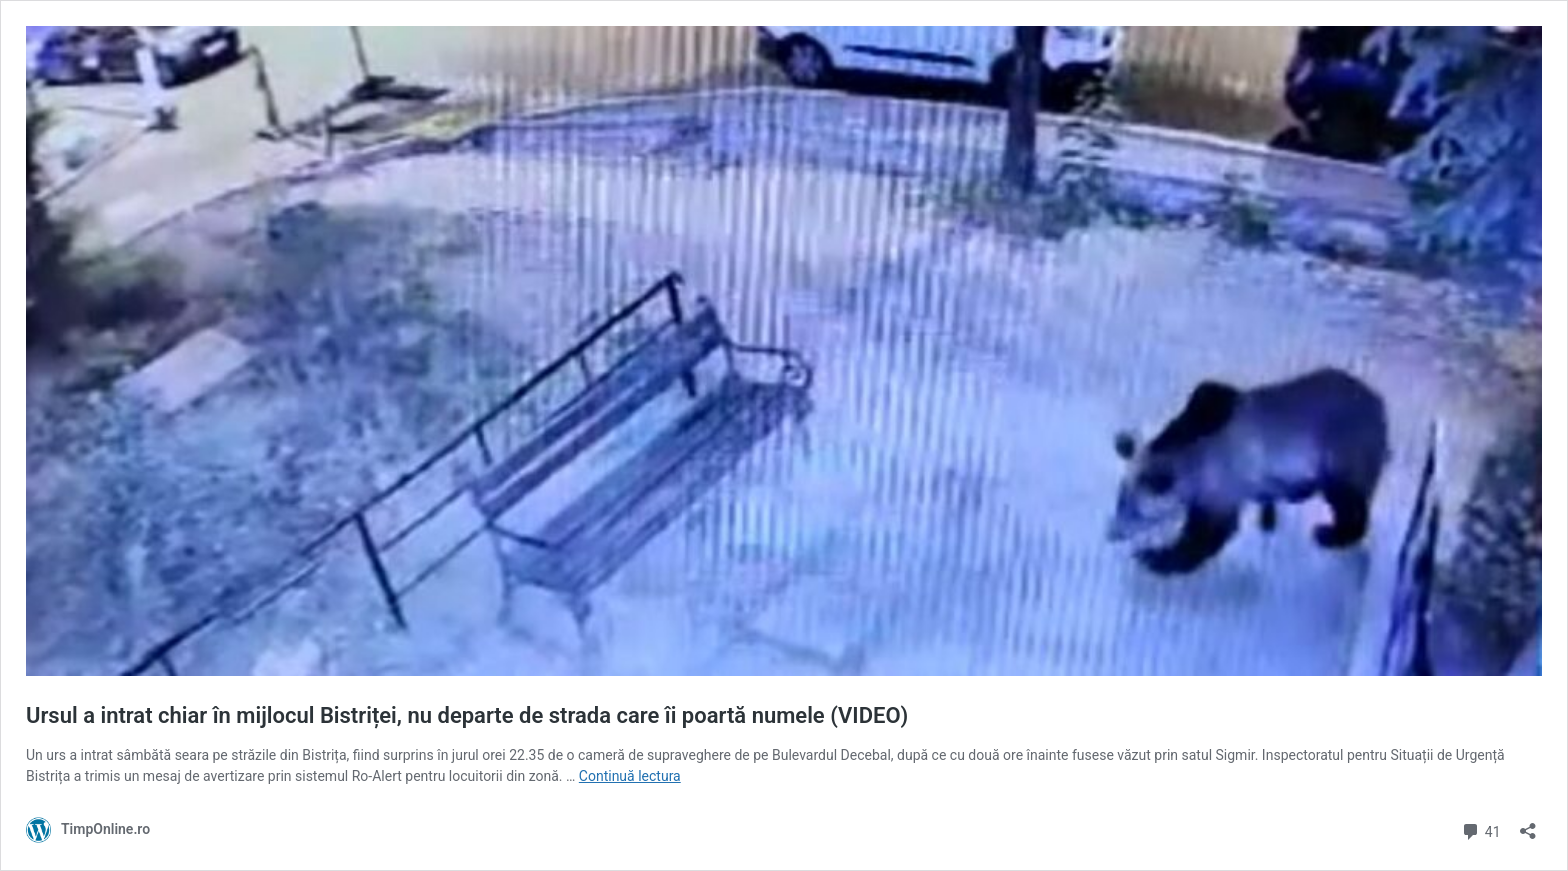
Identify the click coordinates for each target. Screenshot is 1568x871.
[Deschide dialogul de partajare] (1528, 824)
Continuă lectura (630, 776)
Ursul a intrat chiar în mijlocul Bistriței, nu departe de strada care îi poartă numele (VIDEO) (467, 715)
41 (1480, 829)
